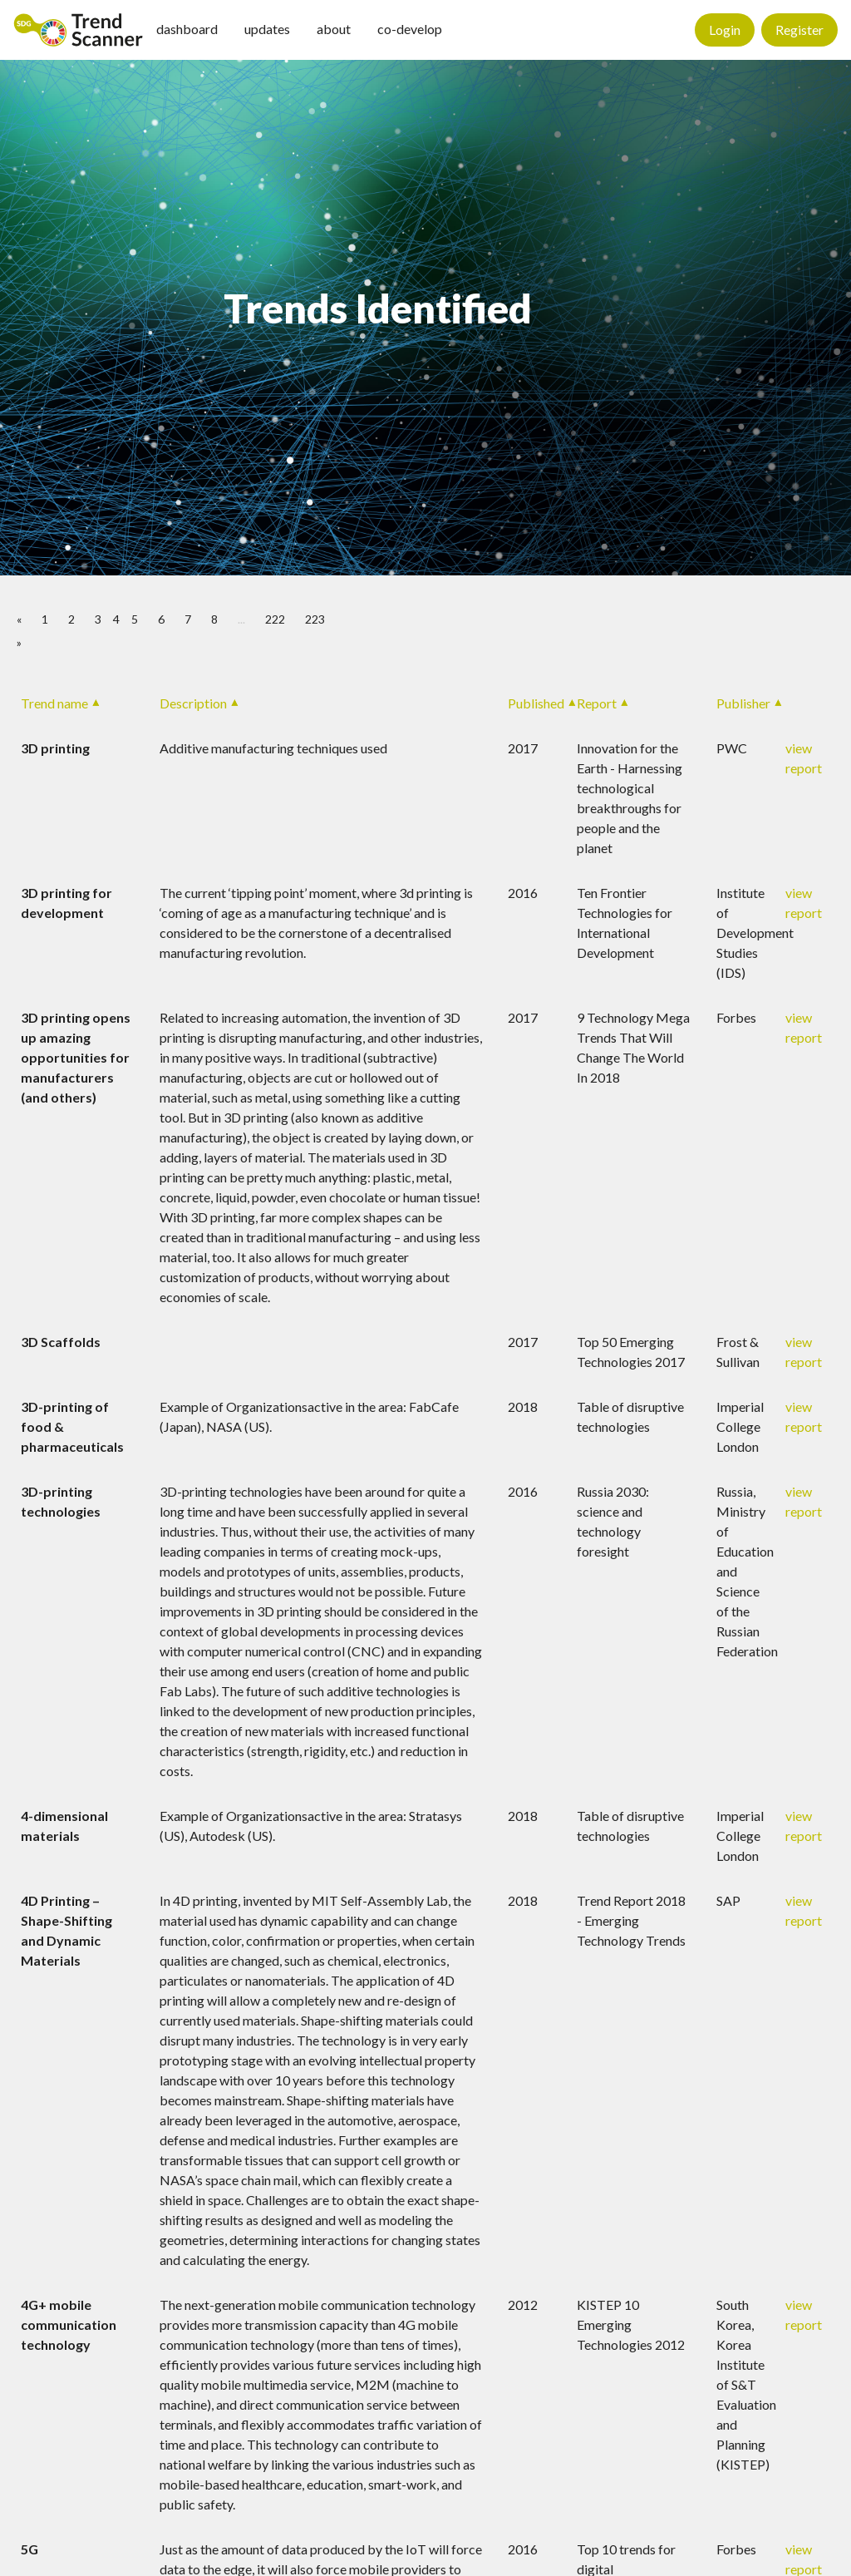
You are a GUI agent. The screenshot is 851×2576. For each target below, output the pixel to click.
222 (275, 619)
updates (267, 29)
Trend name (54, 703)
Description (193, 703)
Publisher (743, 703)
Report (597, 703)
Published (536, 703)
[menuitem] (78, 30)
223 (315, 619)
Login (724, 29)
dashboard (187, 29)
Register (799, 29)
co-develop (409, 29)
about (334, 29)
